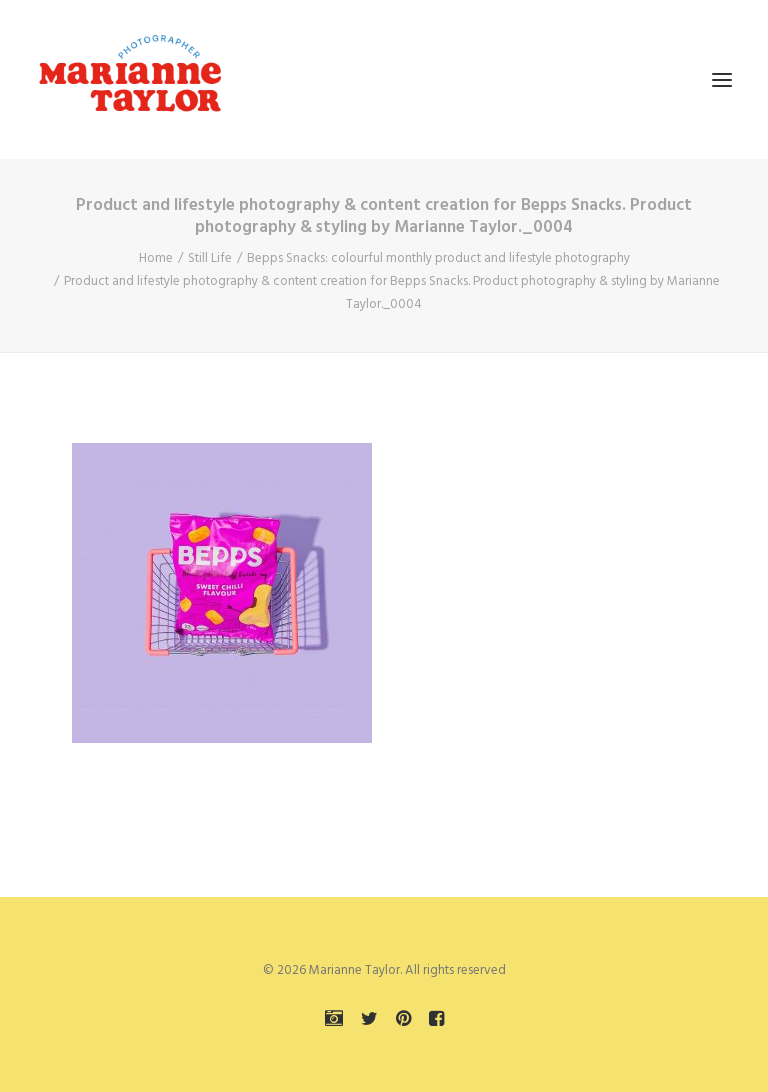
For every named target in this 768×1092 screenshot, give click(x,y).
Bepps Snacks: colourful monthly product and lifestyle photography (438, 258)
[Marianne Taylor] (130, 79)
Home (156, 258)
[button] (722, 79)
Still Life (210, 258)
